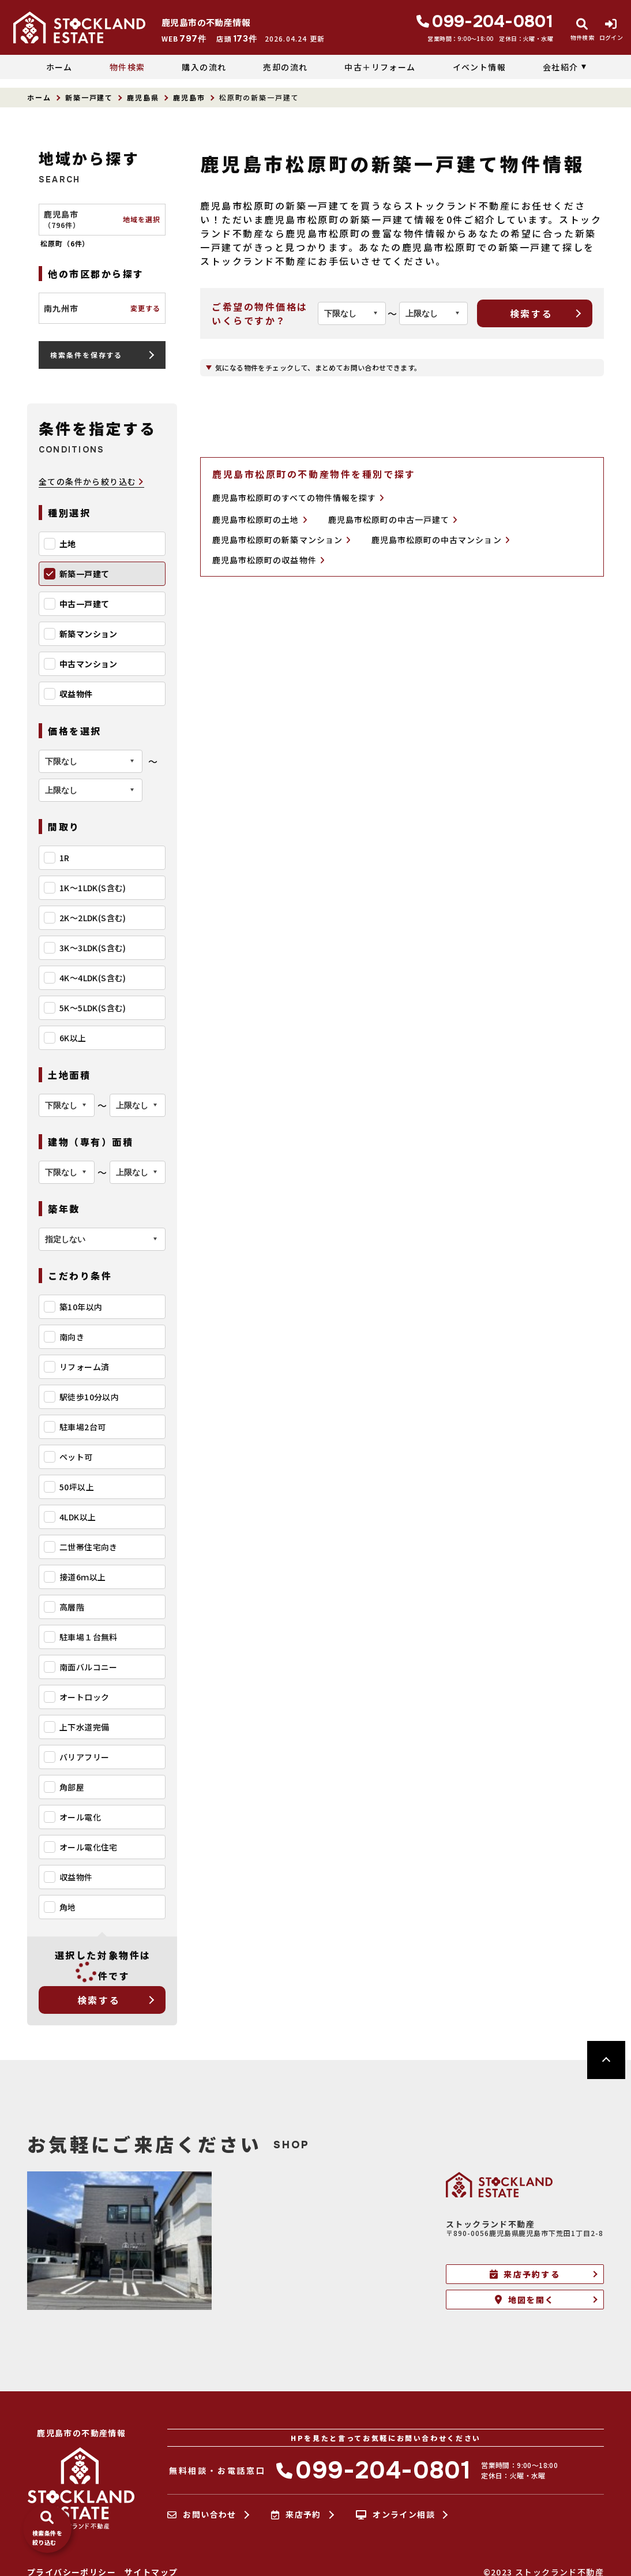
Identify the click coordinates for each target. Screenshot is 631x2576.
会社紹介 (561, 67)
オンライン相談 (395, 2514)
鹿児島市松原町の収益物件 (268, 560)
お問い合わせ (201, 2514)
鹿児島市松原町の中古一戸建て (393, 519)
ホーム (59, 67)
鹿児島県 (143, 97)
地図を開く (524, 2299)
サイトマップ (151, 2572)
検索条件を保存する (86, 355)
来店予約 (296, 2514)
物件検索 (127, 67)
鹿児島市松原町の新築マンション (281, 540)
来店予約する (525, 2274)
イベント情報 (479, 67)
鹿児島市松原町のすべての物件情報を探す (298, 497)
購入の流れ (204, 67)
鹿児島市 (189, 97)
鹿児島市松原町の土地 (259, 519)
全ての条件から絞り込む (91, 482)
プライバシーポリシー (71, 2572)
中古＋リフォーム (379, 67)
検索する (98, 2000)
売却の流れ (285, 67)
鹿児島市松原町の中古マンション (440, 540)
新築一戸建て (89, 97)
